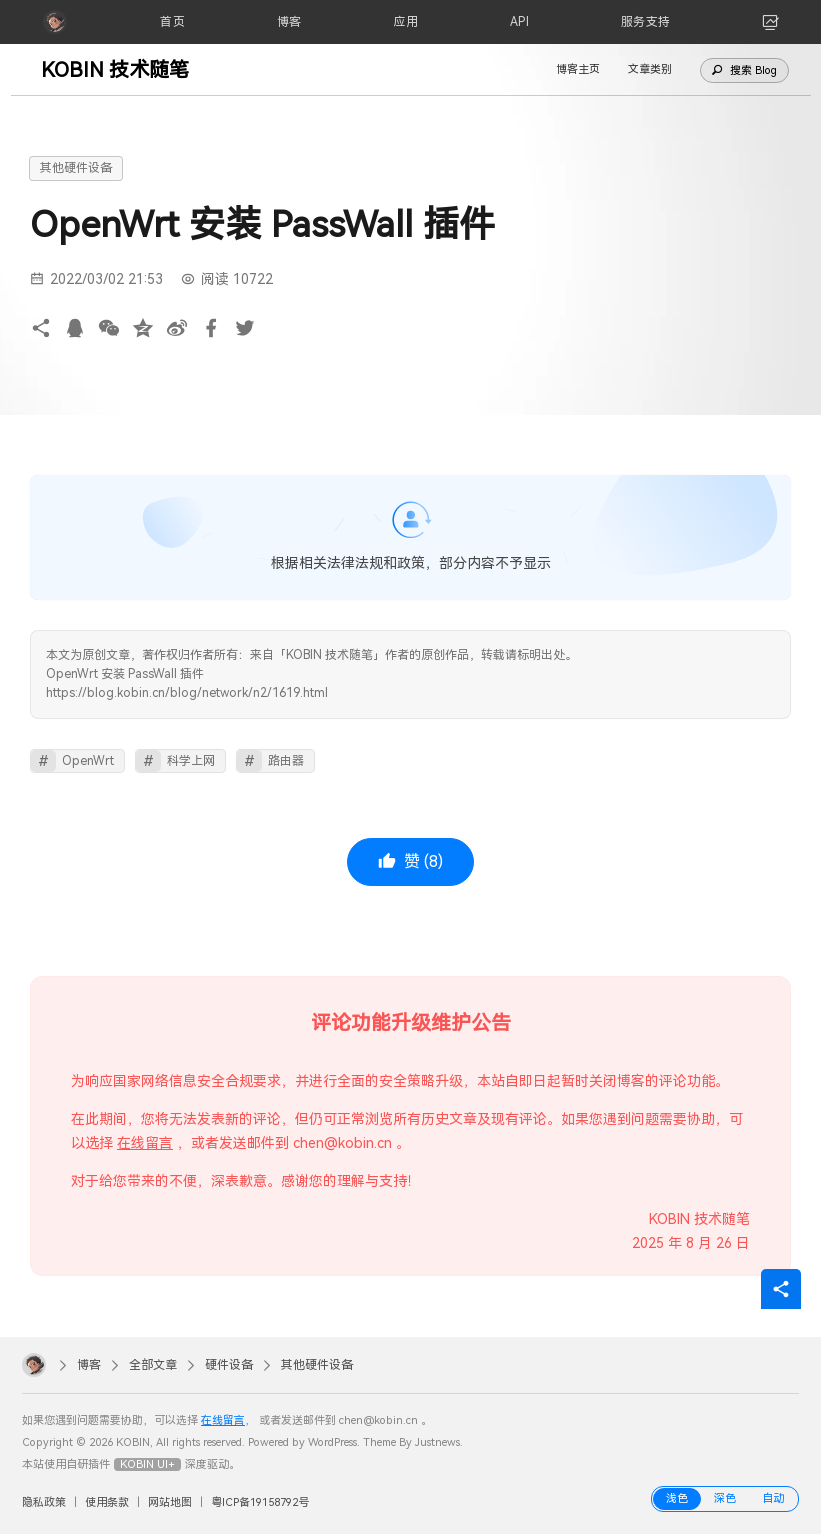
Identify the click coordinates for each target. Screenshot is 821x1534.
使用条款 (107, 1502)
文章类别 (650, 69)
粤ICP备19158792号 (260, 1502)
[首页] (172, 22)
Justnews (437, 1442)
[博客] (289, 22)
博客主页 (578, 69)
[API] (520, 22)
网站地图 (170, 1502)
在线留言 (145, 1143)
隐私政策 (44, 1502)
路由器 (286, 761)
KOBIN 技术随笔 (115, 70)
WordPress (332, 1442)
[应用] (405, 22)
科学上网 (191, 761)
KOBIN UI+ (147, 1464)
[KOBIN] (55, 22)
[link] (771, 22)
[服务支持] (646, 22)
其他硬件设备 (76, 168)
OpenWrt (88, 761)
